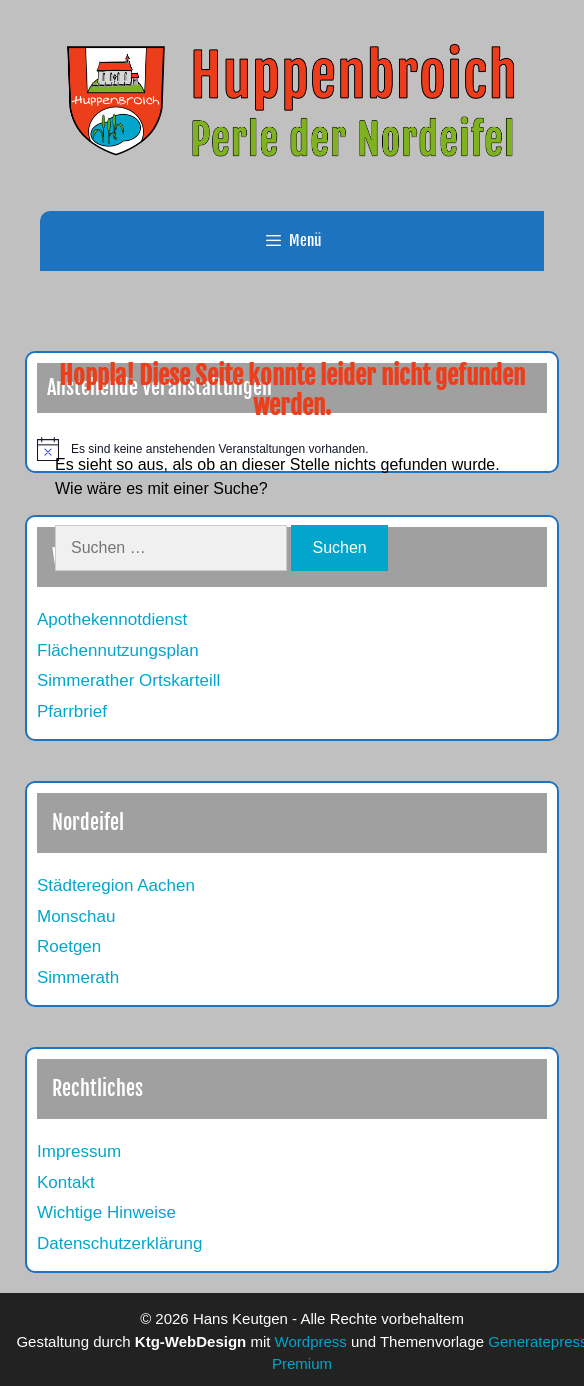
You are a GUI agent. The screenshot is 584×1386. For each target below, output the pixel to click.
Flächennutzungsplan (118, 650)
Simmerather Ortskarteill (128, 680)
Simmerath (78, 977)
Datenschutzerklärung (119, 1243)
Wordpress (311, 1341)
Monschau (76, 916)
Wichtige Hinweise (106, 1212)
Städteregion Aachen (116, 885)
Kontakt (66, 1182)
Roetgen (69, 946)
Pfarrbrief (72, 711)
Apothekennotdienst (112, 619)
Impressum (79, 1151)
